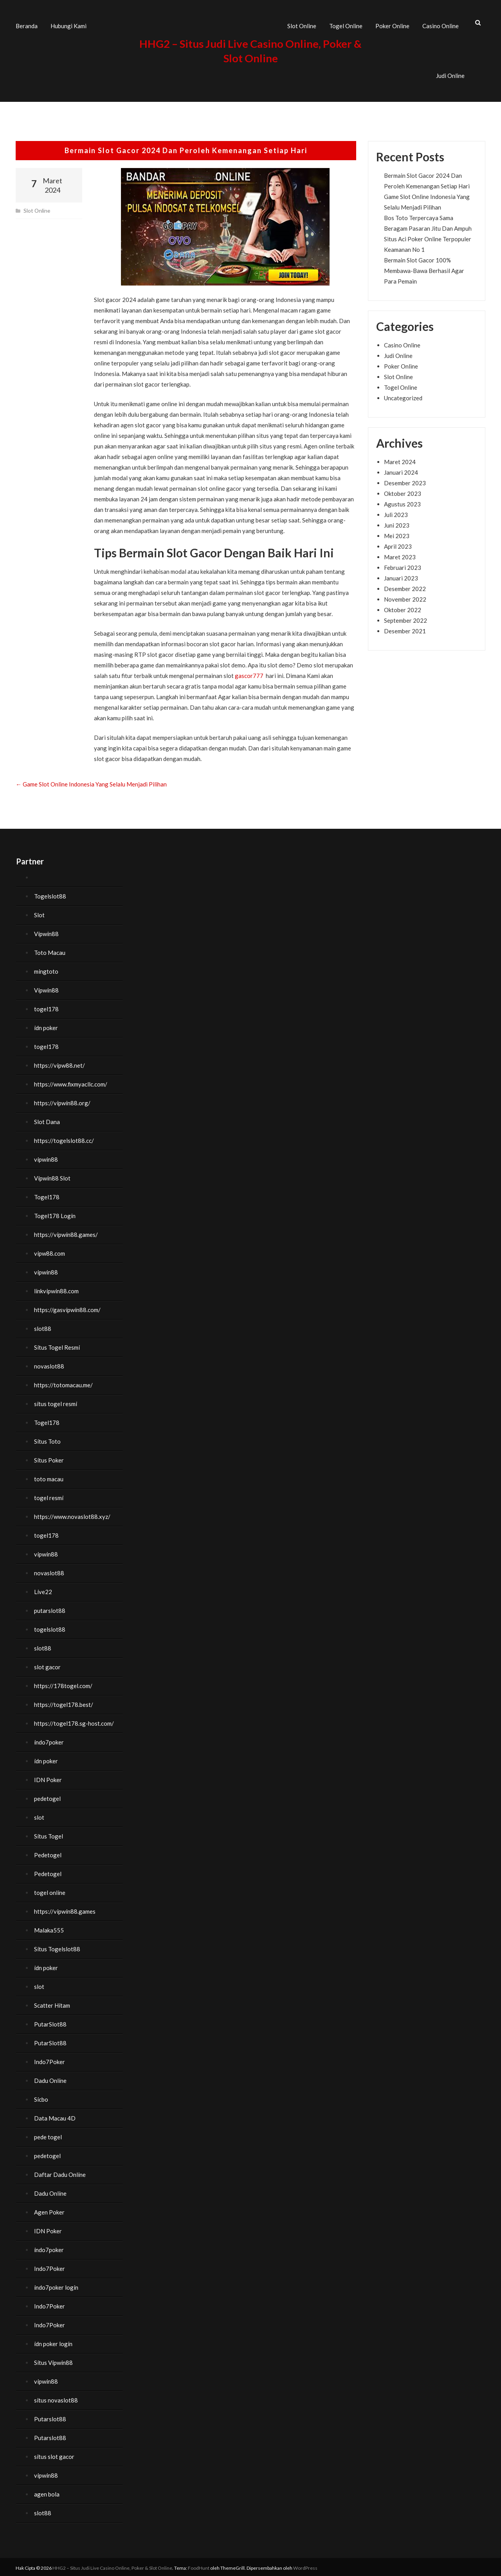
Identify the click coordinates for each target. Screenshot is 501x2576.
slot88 (42, 1326)
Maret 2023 (400, 554)
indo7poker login (56, 2285)
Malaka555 (49, 1928)
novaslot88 (49, 1364)
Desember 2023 (405, 480)
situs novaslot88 (56, 2398)
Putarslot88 (50, 2417)
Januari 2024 (401, 470)
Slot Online (301, 24)
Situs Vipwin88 (53, 2360)
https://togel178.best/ (63, 1702)
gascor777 (249, 673)
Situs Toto (47, 1439)
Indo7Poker (49, 2059)
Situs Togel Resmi (57, 1345)
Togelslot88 (50, 894)
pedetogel (47, 1796)
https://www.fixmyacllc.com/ (71, 1082)
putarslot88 (49, 1608)
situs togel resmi (55, 1401)
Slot (39, 913)
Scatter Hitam (52, 2003)
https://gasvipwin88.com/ (67, 1307)
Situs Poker (49, 1458)
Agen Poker (49, 2210)
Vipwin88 (46, 931)
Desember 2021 (405, 628)
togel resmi (48, 1495)
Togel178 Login (55, 1213)
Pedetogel (47, 1853)
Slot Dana (47, 1119)
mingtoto (46, 969)
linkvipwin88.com (56, 1289)
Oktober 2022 (402, 607)
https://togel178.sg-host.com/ (74, 1721)
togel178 (46, 1007)
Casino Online (440, 24)
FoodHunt (198, 2566)
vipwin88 (46, 1157)
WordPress (305, 2566)
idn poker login (53, 2341)
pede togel (48, 2135)
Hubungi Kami (68, 24)
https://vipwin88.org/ (62, 1101)
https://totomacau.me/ (63, 1383)
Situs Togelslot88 (57, 1947)
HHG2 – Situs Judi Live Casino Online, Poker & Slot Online (112, 2566)
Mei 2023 (396, 533)
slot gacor (47, 1665)
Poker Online (392, 24)
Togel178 (46, 1195)
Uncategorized (403, 395)
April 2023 (398, 544)
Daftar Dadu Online (60, 2172)
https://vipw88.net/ (59, 1063)
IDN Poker (48, 1777)
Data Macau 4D (55, 2116)
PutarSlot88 (50, 2022)
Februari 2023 (402, 565)
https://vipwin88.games (65, 1909)
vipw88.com (49, 1251)
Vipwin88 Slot (52, 1176)
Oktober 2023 (402, 491)
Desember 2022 (405, 586)
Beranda (27, 24)
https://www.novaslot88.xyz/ (72, 1514)
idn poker (46, 1025)
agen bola (46, 2492)
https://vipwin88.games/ (66, 1232)
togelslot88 (49, 1627)
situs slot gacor (54, 2454)
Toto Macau (49, 950)
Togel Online (345, 24)
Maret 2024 (400, 459)
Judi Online (450, 74)
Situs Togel (48, 1834)
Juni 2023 (396, 522)
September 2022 (405, 618)
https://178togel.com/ (63, 1683)
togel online (49, 1890)
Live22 (43, 1589)
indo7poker (49, 1740)
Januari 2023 (401, 575)
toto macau (48, 1477)
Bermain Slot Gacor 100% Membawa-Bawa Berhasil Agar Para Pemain (424, 268)
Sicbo (41, 2097)
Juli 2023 (396, 512)
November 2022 (405, 596)
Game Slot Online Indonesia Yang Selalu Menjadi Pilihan (91, 782)
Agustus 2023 (402, 501)
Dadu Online (50, 2078)
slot (39, 1815)
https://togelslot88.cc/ (64, 1138)
